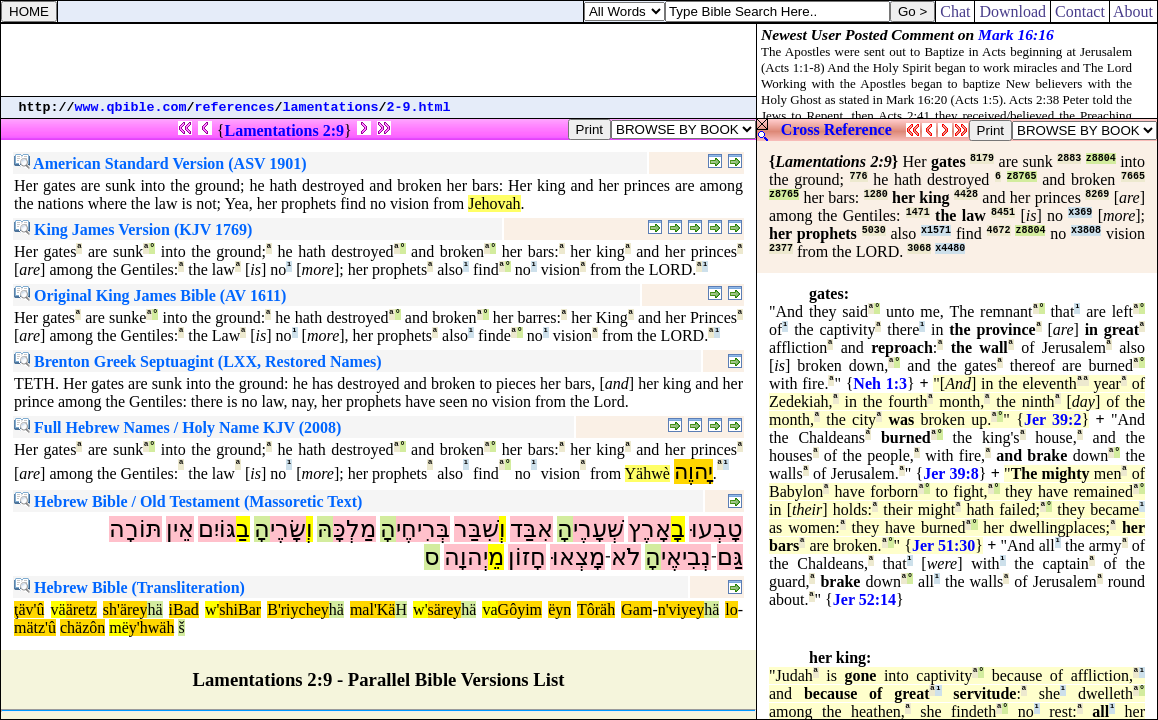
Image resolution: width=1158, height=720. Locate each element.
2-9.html (419, 107)
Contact (1080, 11)
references (235, 107)
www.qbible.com (131, 107)
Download (1012, 11)
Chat (955, 11)
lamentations (331, 107)
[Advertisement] (379, 60)
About (1133, 11)
